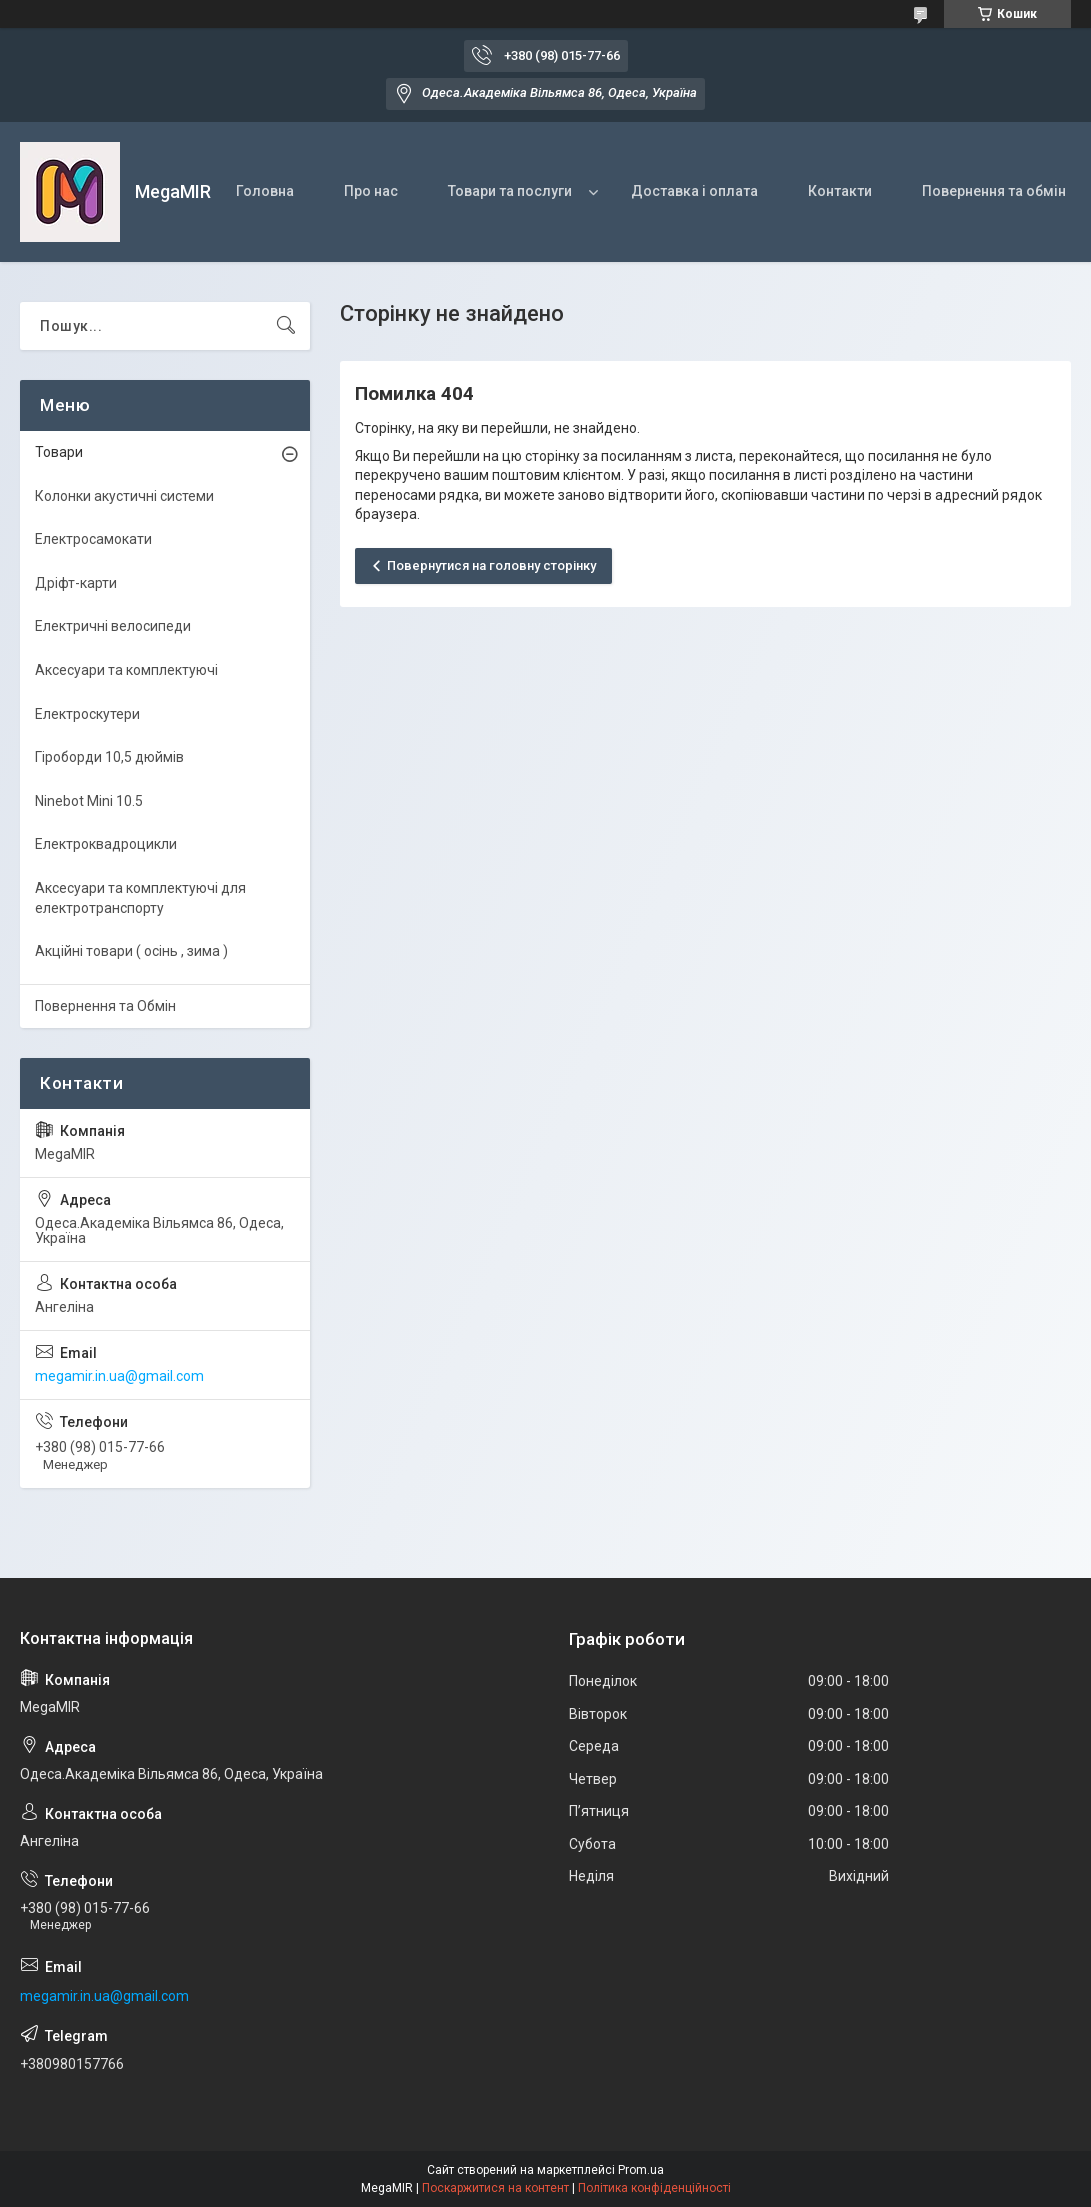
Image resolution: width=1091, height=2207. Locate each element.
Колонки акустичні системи (124, 496)
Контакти (840, 191)
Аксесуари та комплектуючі (126, 670)
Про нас (371, 191)
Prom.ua (641, 2170)
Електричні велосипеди (113, 626)
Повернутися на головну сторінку (491, 565)
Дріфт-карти (76, 583)
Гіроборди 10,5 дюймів (109, 757)
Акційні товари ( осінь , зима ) (131, 951)
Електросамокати (93, 539)
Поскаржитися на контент (495, 2188)
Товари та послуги (510, 191)
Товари (59, 452)
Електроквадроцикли (106, 844)
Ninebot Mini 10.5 (89, 801)
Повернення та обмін (994, 191)
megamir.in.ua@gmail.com (119, 1376)
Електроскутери (87, 714)
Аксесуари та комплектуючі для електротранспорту (140, 898)
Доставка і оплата (694, 191)
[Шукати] (286, 326)
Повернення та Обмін (105, 1006)
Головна (265, 191)
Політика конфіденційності (654, 2188)
